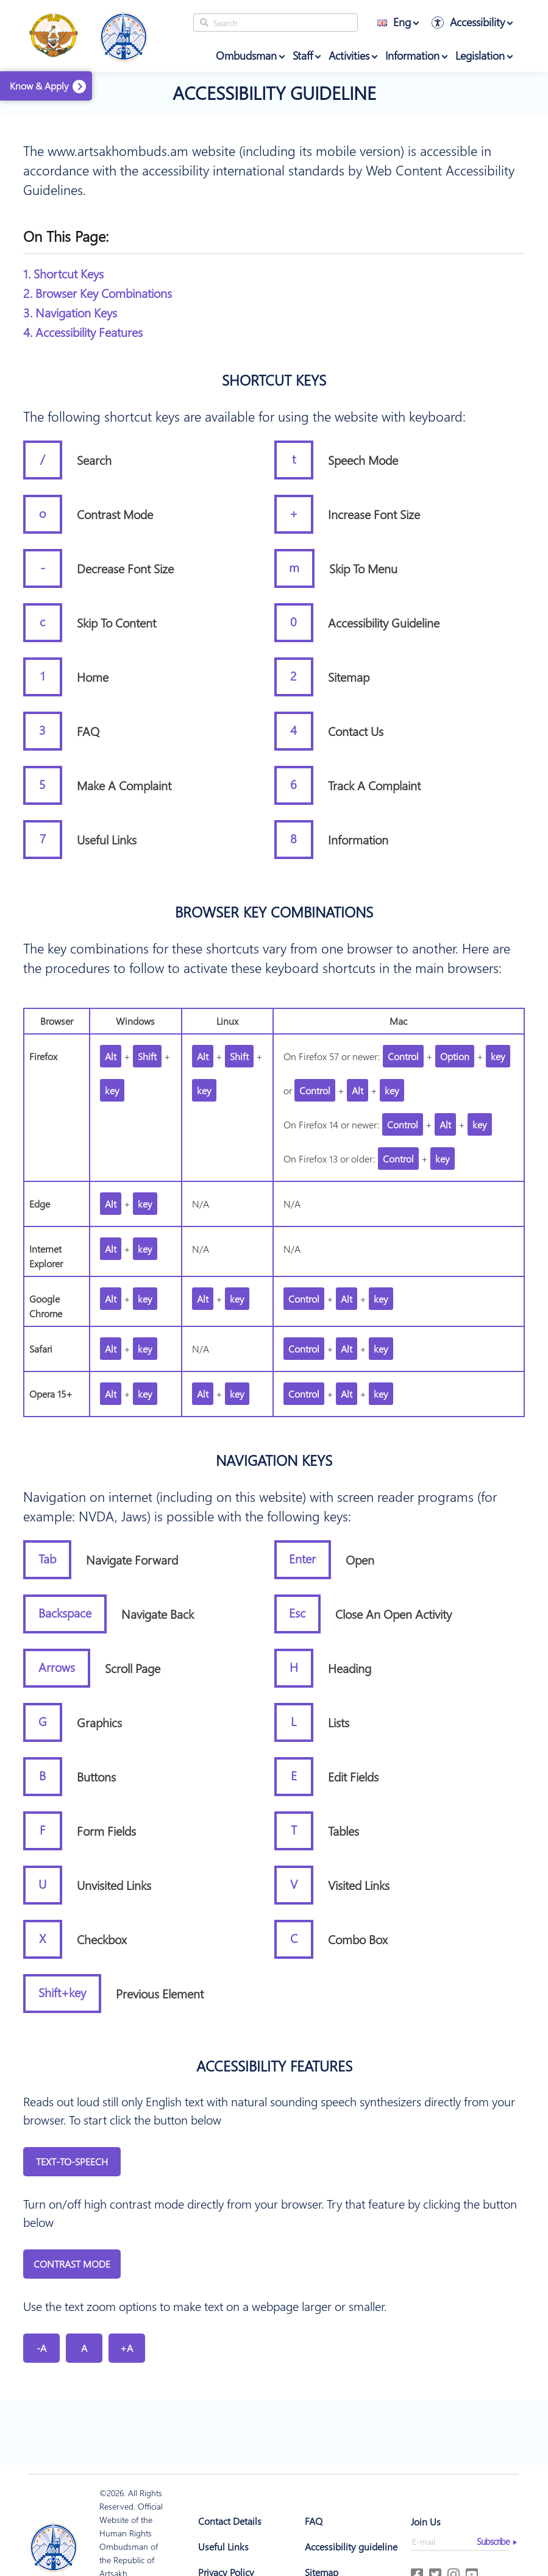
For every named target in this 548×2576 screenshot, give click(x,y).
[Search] (275, 22)
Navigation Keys (274, 1460)
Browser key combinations (274, 911)
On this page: (66, 236)
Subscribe (493, 2541)
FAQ (313, 2520)
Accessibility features (274, 2065)
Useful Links (223, 2546)
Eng (394, 22)
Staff (303, 55)
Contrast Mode (72, 2263)
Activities (349, 55)
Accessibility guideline (274, 92)
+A (126, 2347)
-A (41, 2347)
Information (412, 55)
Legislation (480, 55)
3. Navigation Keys (70, 312)
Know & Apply (39, 85)
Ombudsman (246, 55)
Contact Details (230, 2520)
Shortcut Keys (274, 379)
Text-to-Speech (72, 2161)
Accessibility (477, 22)
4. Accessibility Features (83, 332)
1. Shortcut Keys (63, 273)
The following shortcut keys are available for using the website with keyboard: (244, 416)
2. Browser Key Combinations (97, 293)
